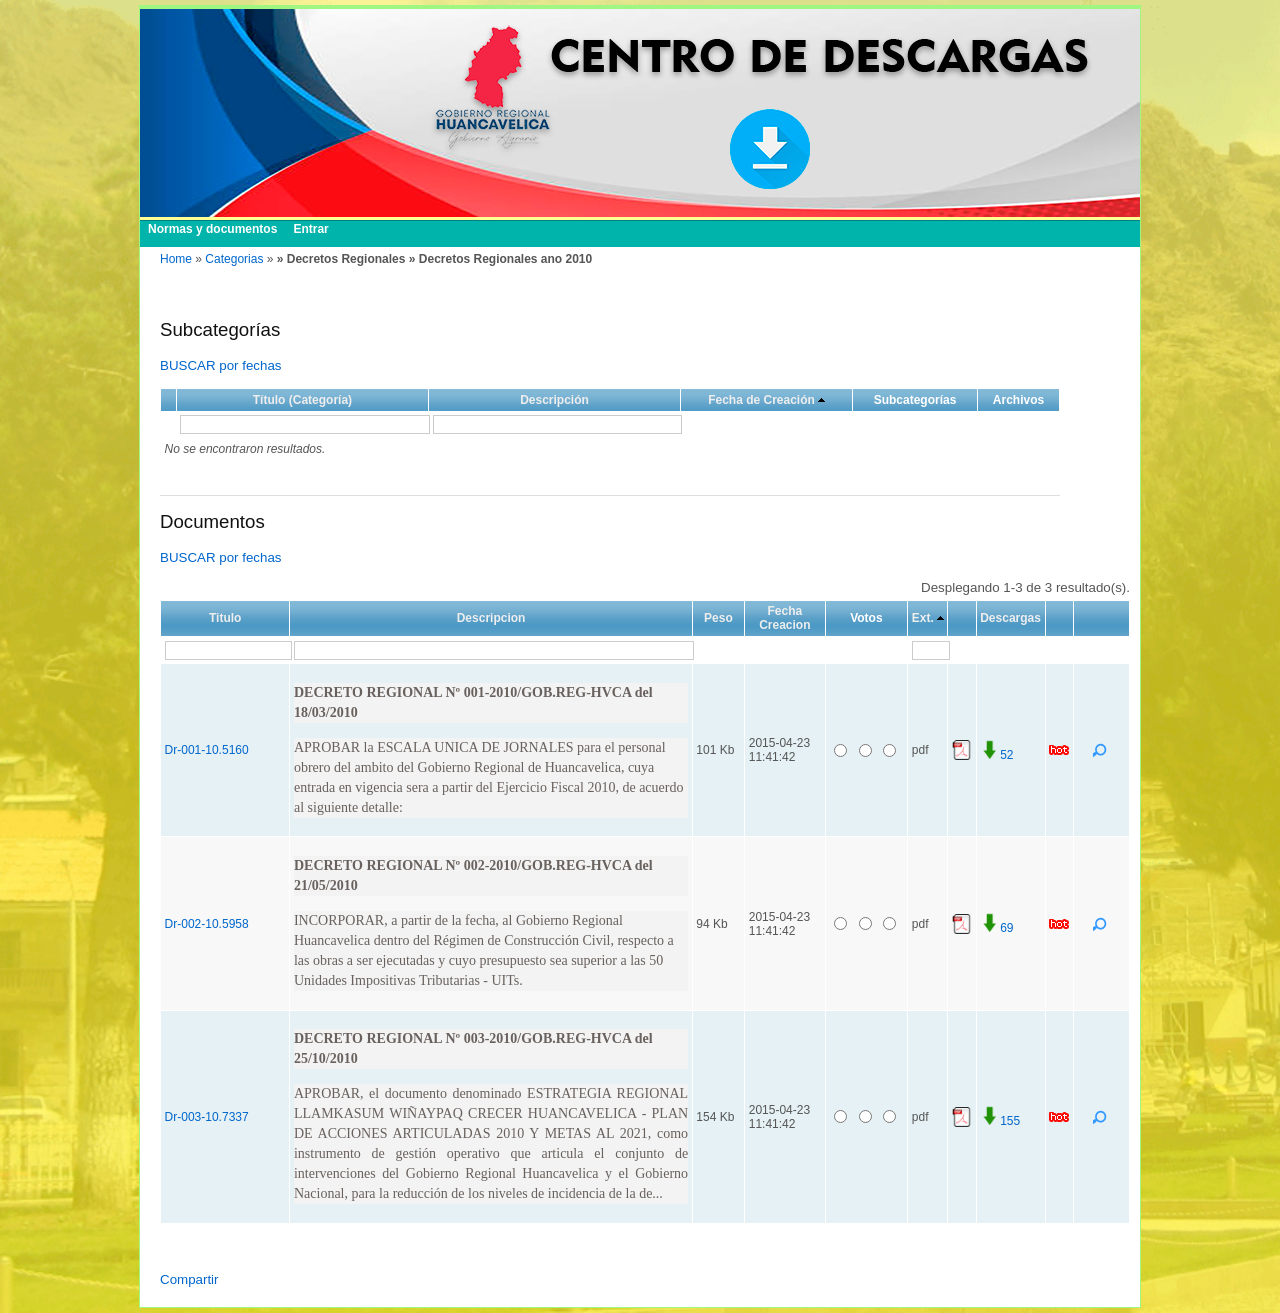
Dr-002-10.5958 (207, 924)
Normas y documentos (212, 229)
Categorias (234, 259)
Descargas (1010, 618)
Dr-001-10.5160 (207, 750)
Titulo (225, 618)
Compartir (189, 1279)
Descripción (554, 400)
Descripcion (491, 618)
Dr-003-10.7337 (207, 1117)
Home (176, 259)
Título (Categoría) (302, 400)
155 (1000, 1121)
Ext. (923, 618)
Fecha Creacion (784, 618)
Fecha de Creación (761, 400)
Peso (718, 618)
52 (996, 755)
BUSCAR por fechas (220, 365)
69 (996, 928)
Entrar (310, 229)
